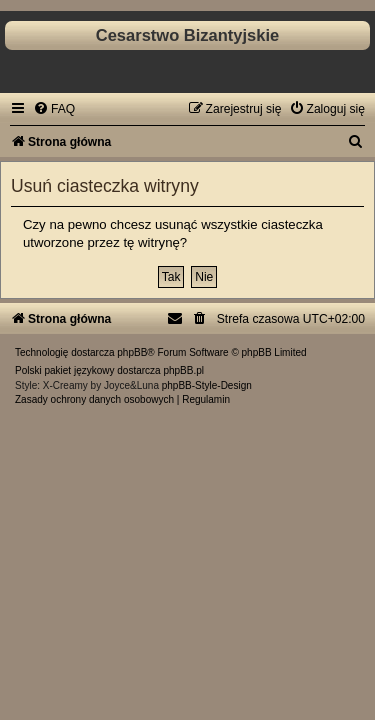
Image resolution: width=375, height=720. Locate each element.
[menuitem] (54, 109)
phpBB (132, 352)
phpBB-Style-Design (207, 385)
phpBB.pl (183, 370)
